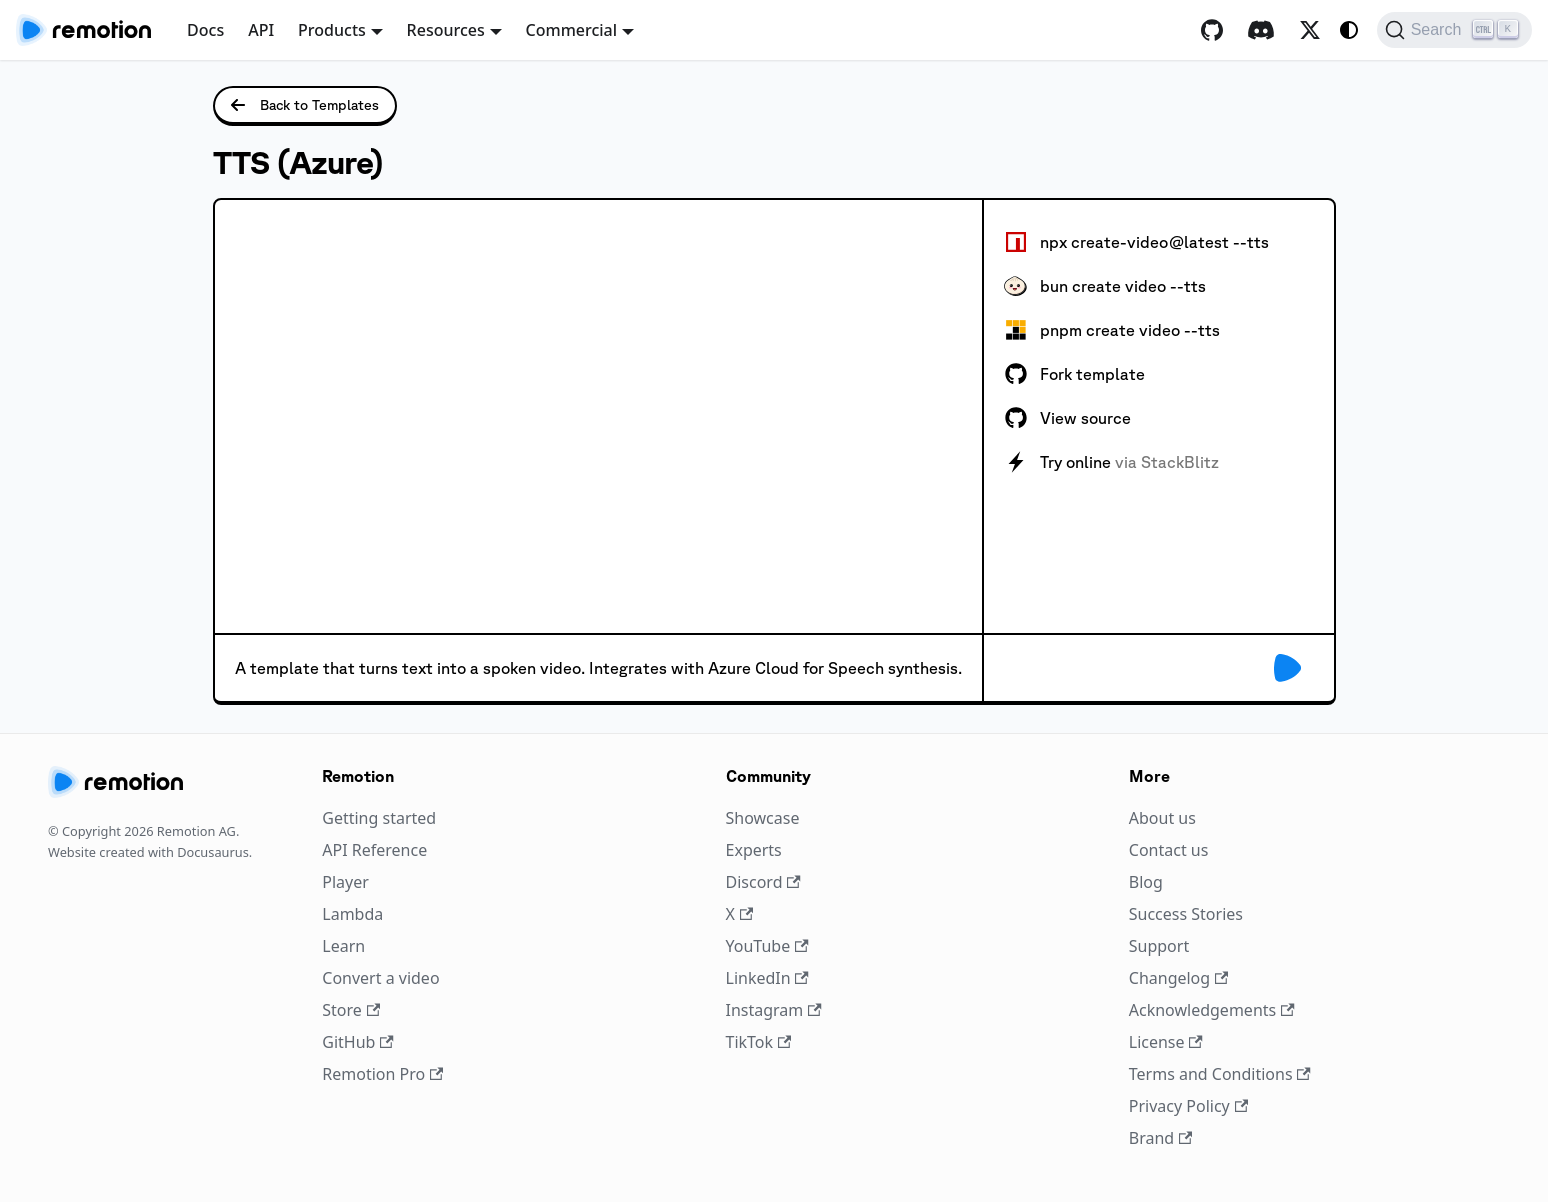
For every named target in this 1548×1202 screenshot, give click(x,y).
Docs (205, 30)
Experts (754, 850)
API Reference (374, 850)
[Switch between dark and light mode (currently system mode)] (1349, 30)
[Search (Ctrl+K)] (1454, 30)
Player (345, 882)
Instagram (774, 1010)
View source (1067, 418)
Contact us (1169, 850)
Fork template (1074, 374)
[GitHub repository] (1212, 30)
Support (1159, 946)
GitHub (357, 1042)
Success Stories (1186, 914)
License (1166, 1042)
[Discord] (1261, 30)
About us (1162, 818)
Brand (1161, 1138)
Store (351, 1010)
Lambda (352, 914)
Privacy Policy (1188, 1106)
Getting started (379, 818)
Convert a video (380, 978)
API (261, 30)
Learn (343, 946)
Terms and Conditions (1220, 1074)
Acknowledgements (1212, 1010)
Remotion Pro (382, 1074)
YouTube (767, 946)
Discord (763, 882)
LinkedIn (767, 978)
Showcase (763, 818)
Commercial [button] (572, 30)
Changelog (1179, 978)
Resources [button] (446, 30)
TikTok (759, 1042)
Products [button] (332, 30)
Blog (1146, 882)
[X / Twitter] (1310, 30)
